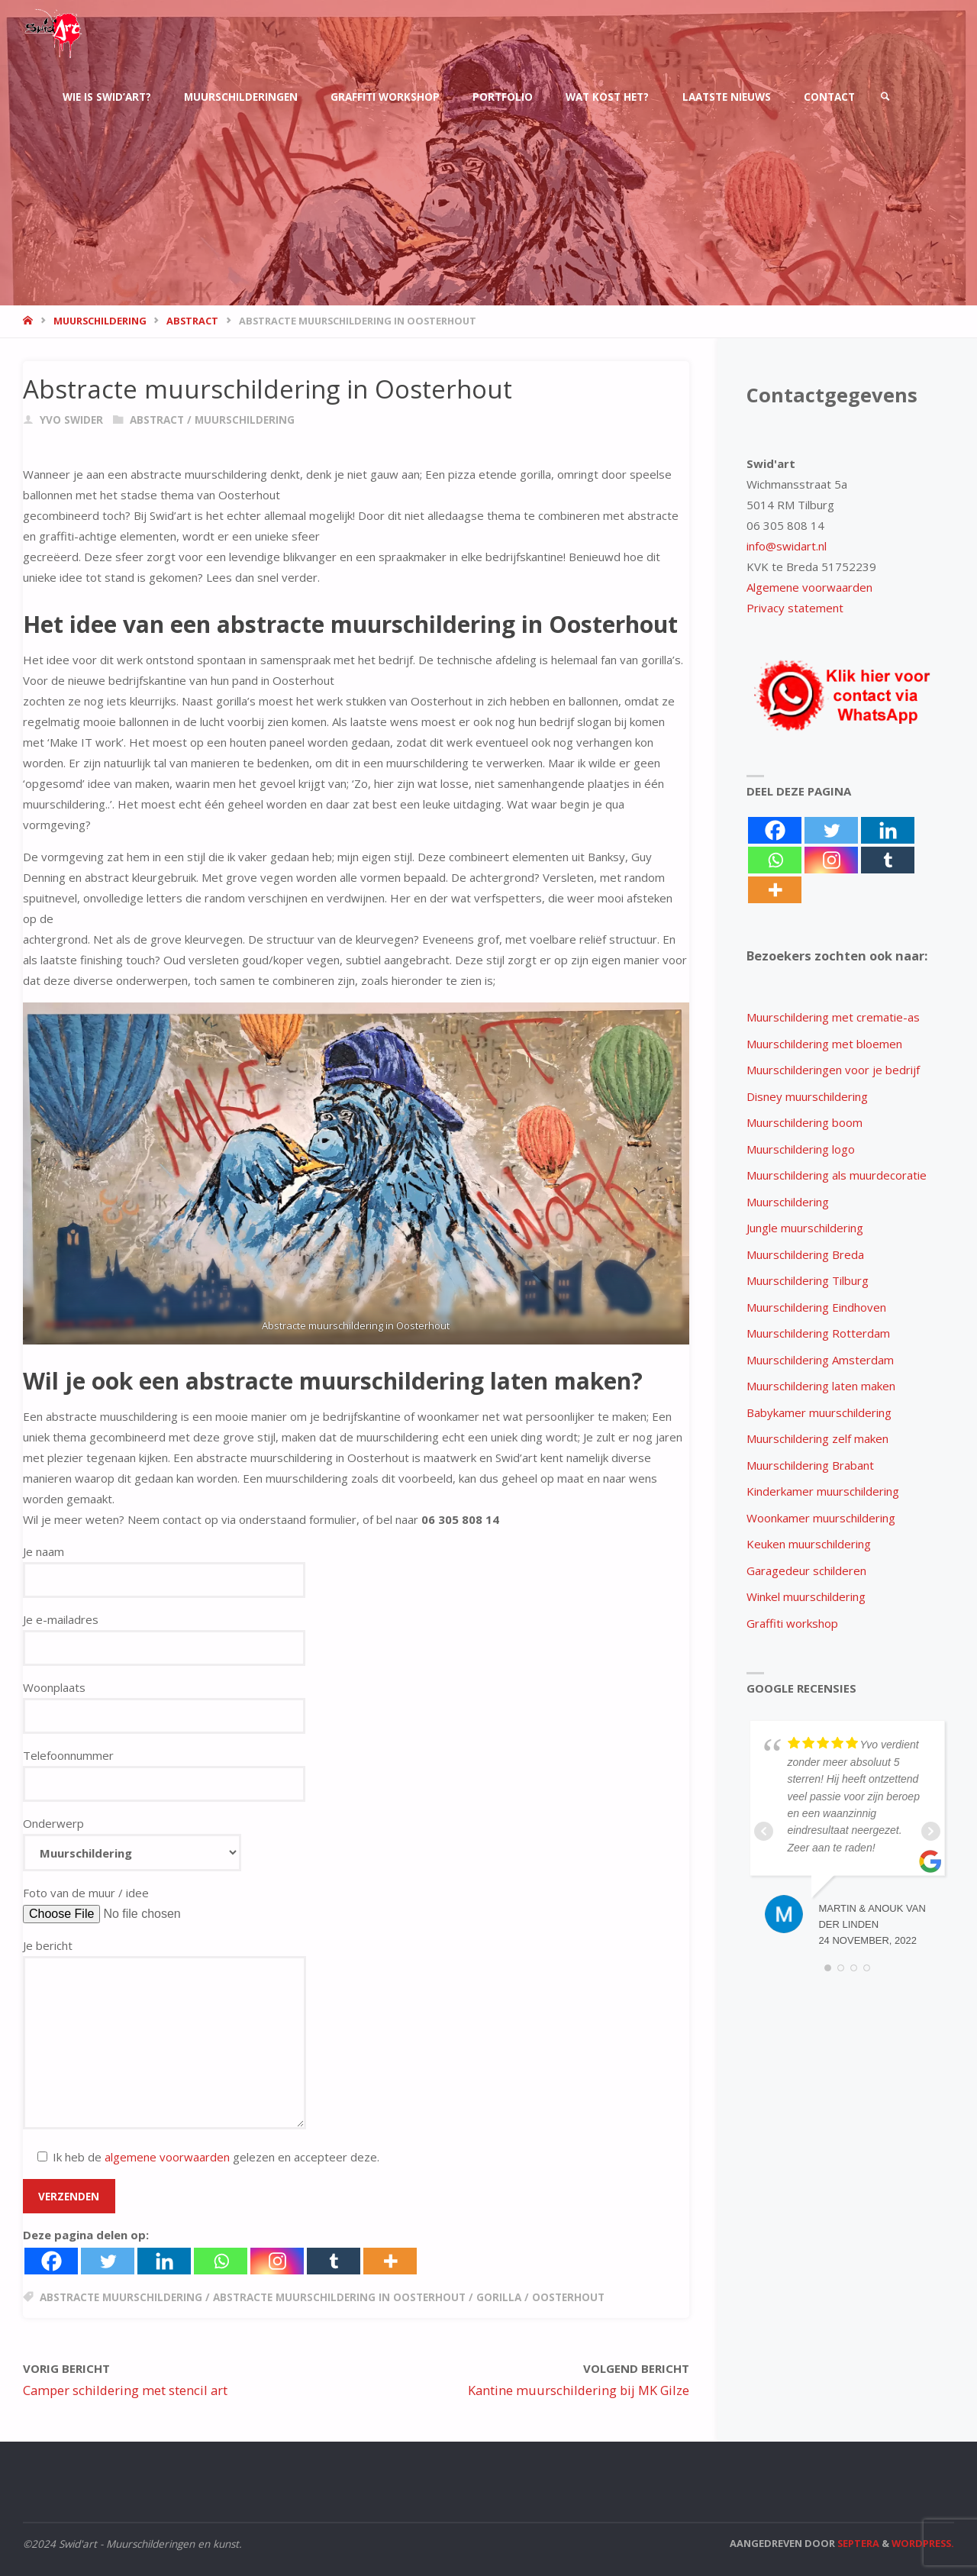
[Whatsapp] (220, 2261)
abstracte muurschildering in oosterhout (339, 2297)
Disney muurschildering (807, 1096)
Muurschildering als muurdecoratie (836, 1175)
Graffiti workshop (792, 1623)
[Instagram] (277, 2261)
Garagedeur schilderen (806, 1570)
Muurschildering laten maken (820, 1385)
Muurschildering (787, 1201)
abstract (192, 321)
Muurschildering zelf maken (817, 1438)
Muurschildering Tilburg (807, 1280)
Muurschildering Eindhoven (816, 1307)
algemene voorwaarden (167, 2156)
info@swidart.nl (786, 546)
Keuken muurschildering (808, 1543)
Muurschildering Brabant (810, 1465)
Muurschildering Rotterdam (818, 1333)
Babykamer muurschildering (819, 1412)
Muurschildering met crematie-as (833, 1017)
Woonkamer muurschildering (820, 1517)
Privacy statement (794, 607)
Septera (857, 2543)
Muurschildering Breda (805, 1254)
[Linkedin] (164, 2261)
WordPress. (923, 2543)
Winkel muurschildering (806, 1596)
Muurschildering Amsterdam (820, 1359)
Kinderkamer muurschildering (822, 1491)
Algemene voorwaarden (809, 587)
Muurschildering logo (800, 1149)
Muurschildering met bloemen (824, 1043)
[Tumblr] (333, 2261)
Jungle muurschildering (804, 1227)
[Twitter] (107, 2261)
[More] (390, 2261)
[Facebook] (51, 2261)
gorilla (498, 2297)
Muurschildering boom (804, 1122)
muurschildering (100, 321)
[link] (885, 97)
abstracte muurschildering (121, 2297)
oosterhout (568, 2297)
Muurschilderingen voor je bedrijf (833, 1069)
